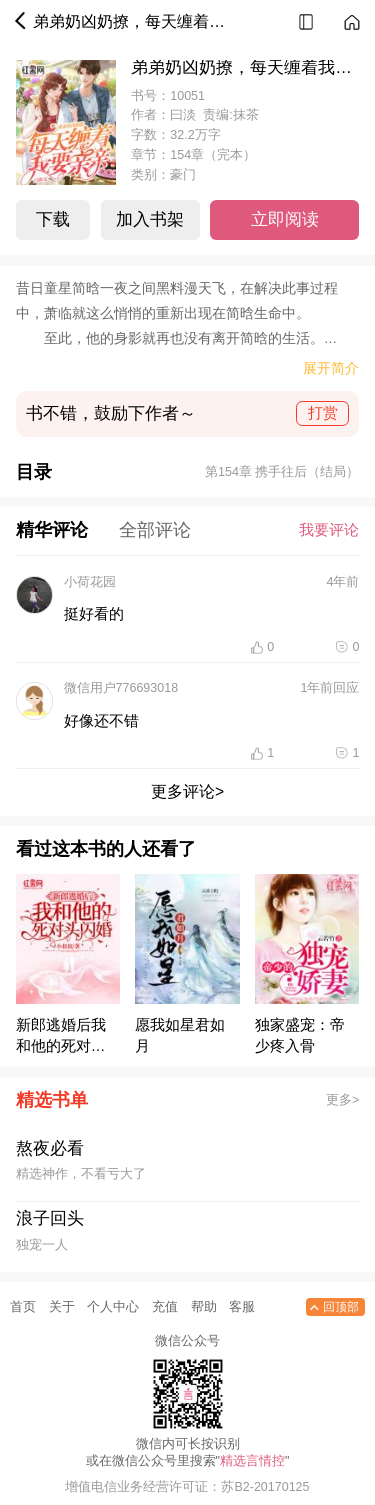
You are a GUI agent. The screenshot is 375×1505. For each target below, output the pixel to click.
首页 (23, 1307)
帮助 (204, 1307)
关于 (62, 1307)
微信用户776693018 (121, 688)
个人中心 (113, 1307)
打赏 (323, 413)
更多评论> (187, 791)
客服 (242, 1307)
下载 (53, 219)
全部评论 (155, 530)
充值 (165, 1307)
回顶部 (332, 1307)
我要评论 (329, 530)
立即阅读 (285, 219)
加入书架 (150, 219)
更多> (342, 1100)
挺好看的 (94, 614)
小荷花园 (90, 582)
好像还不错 (101, 721)
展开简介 (331, 368)
